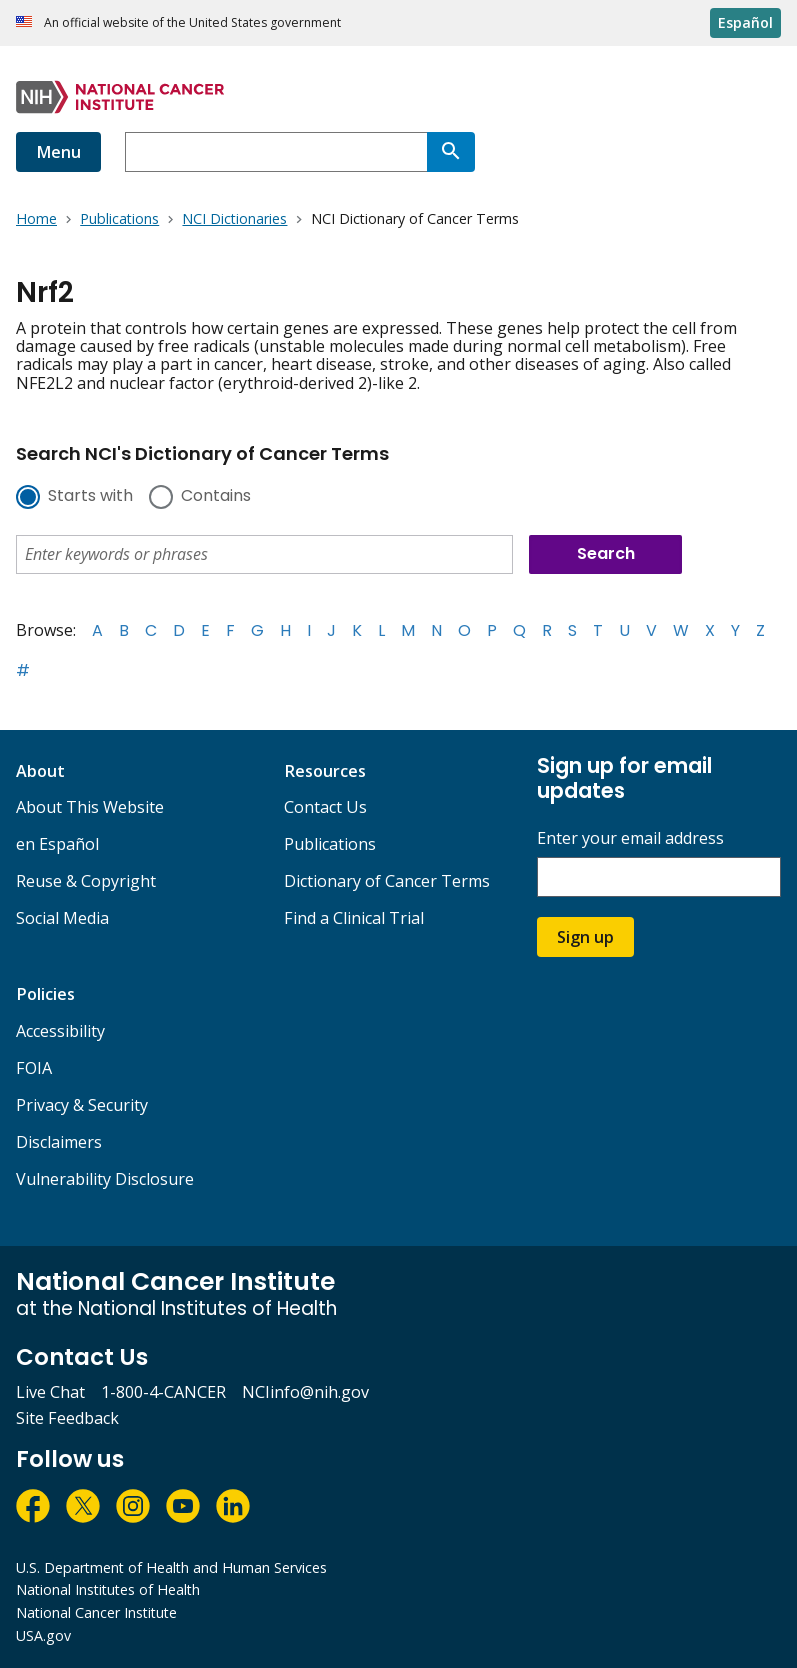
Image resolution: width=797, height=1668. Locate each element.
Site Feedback (67, 1418)
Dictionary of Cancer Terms (387, 881)
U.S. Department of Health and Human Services (171, 1567)
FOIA (34, 1068)
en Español (57, 844)
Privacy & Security (82, 1105)
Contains (216, 497)
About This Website (90, 807)
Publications (330, 844)
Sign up (585, 937)
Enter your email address (630, 838)
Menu (58, 152)
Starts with (90, 497)
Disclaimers (59, 1142)
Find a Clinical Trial (354, 918)
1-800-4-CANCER (163, 1392)
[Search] (451, 152)
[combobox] (276, 152)
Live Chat (50, 1392)
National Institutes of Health (108, 1589)
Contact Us (325, 807)
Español (745, 22)
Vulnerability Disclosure (105, 1179)
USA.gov (43, 1635)
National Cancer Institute (96, 1612)
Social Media (62, 918)
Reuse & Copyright (86, 881)
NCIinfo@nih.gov (305, 1392)
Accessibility (60, 1031)
